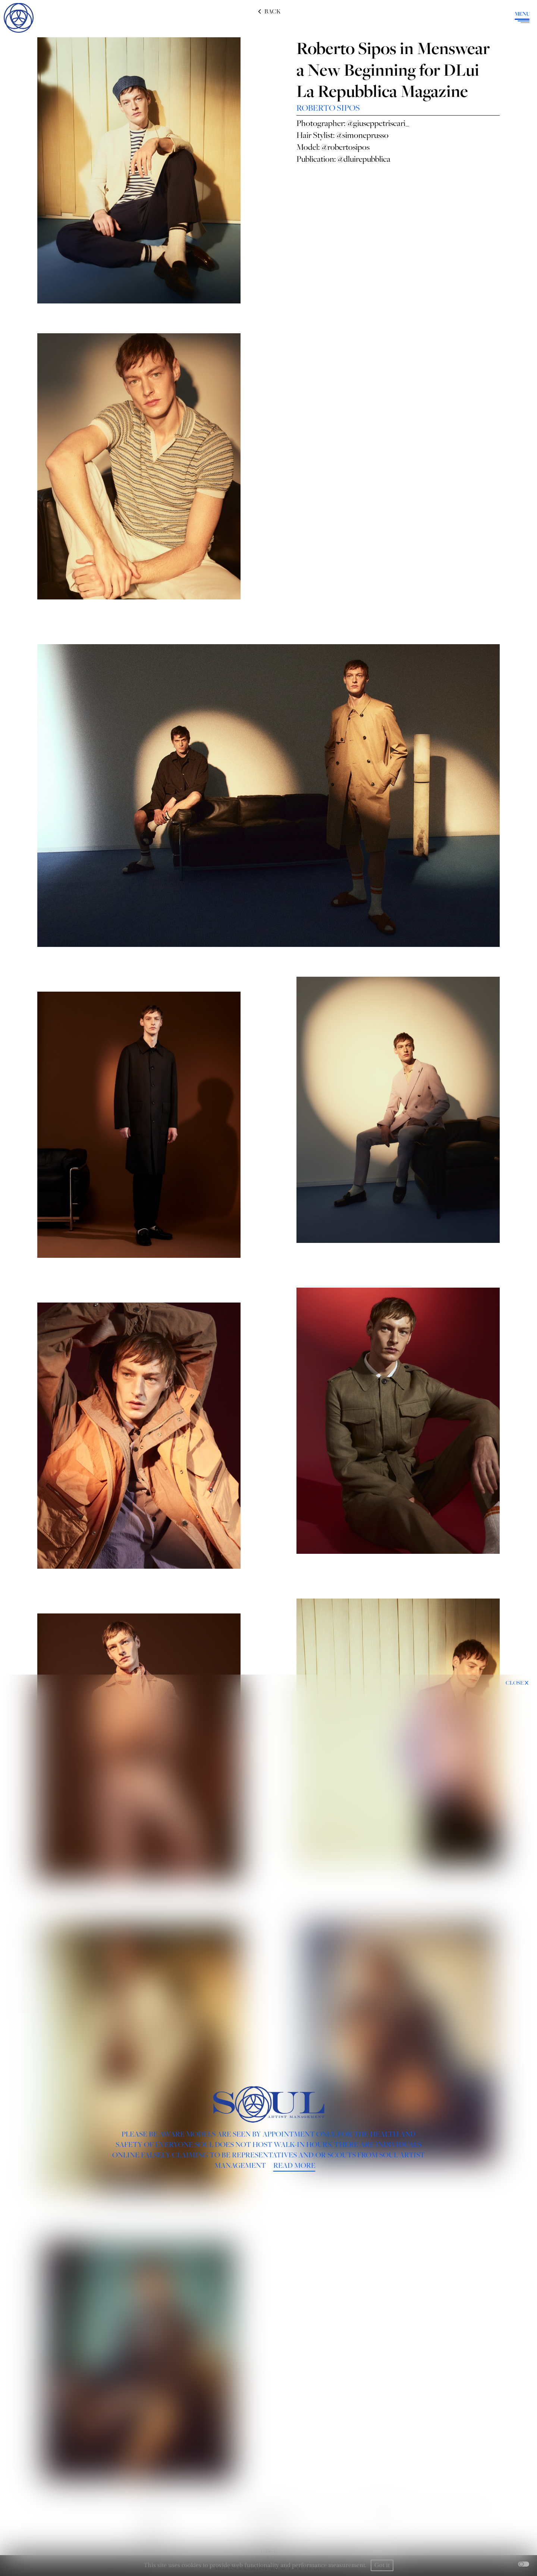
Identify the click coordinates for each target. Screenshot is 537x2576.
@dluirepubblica (363, 158)
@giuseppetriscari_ (377, 123)
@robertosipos (345, 146)
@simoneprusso (362, 135)
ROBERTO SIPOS (328, 107)
